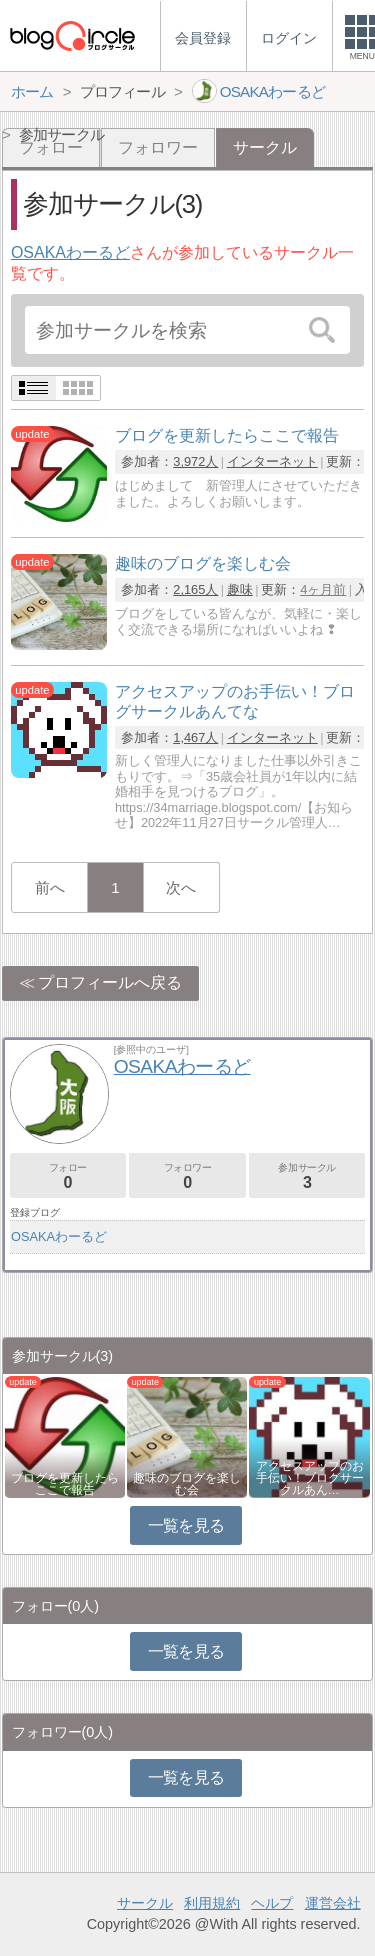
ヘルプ (272, 1903)
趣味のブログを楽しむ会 (187, 1484)
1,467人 (195, 737)
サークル (145, 1903)
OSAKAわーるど (70, 252)
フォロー (68, 1176)
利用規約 (212, 1903)
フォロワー (158, 147)
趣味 (240, 589)
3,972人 (195, 461)
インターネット (272, 461)
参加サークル (307, 1176)
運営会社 (333, 1903)
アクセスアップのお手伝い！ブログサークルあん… (310, 1478)
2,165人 (195, 589)
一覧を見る (186, 1525)
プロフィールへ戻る (110, 982)
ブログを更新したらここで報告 (65, 1484)
